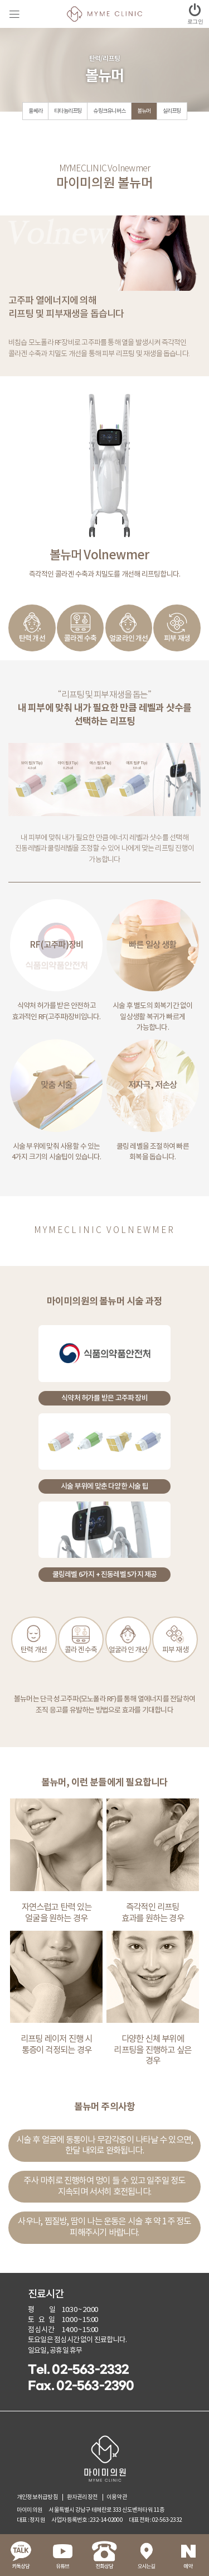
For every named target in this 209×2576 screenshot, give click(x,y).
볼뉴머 (144, 111)
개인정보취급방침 (37, 2497)
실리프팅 (172, 111)
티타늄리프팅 (67, 111)
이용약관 (116, 2497)
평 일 (42, 2310)
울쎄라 (35, 111)
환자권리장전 (82, 2497)
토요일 (43, 2320)
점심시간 (41, 2330)
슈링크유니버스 (109, 111)
